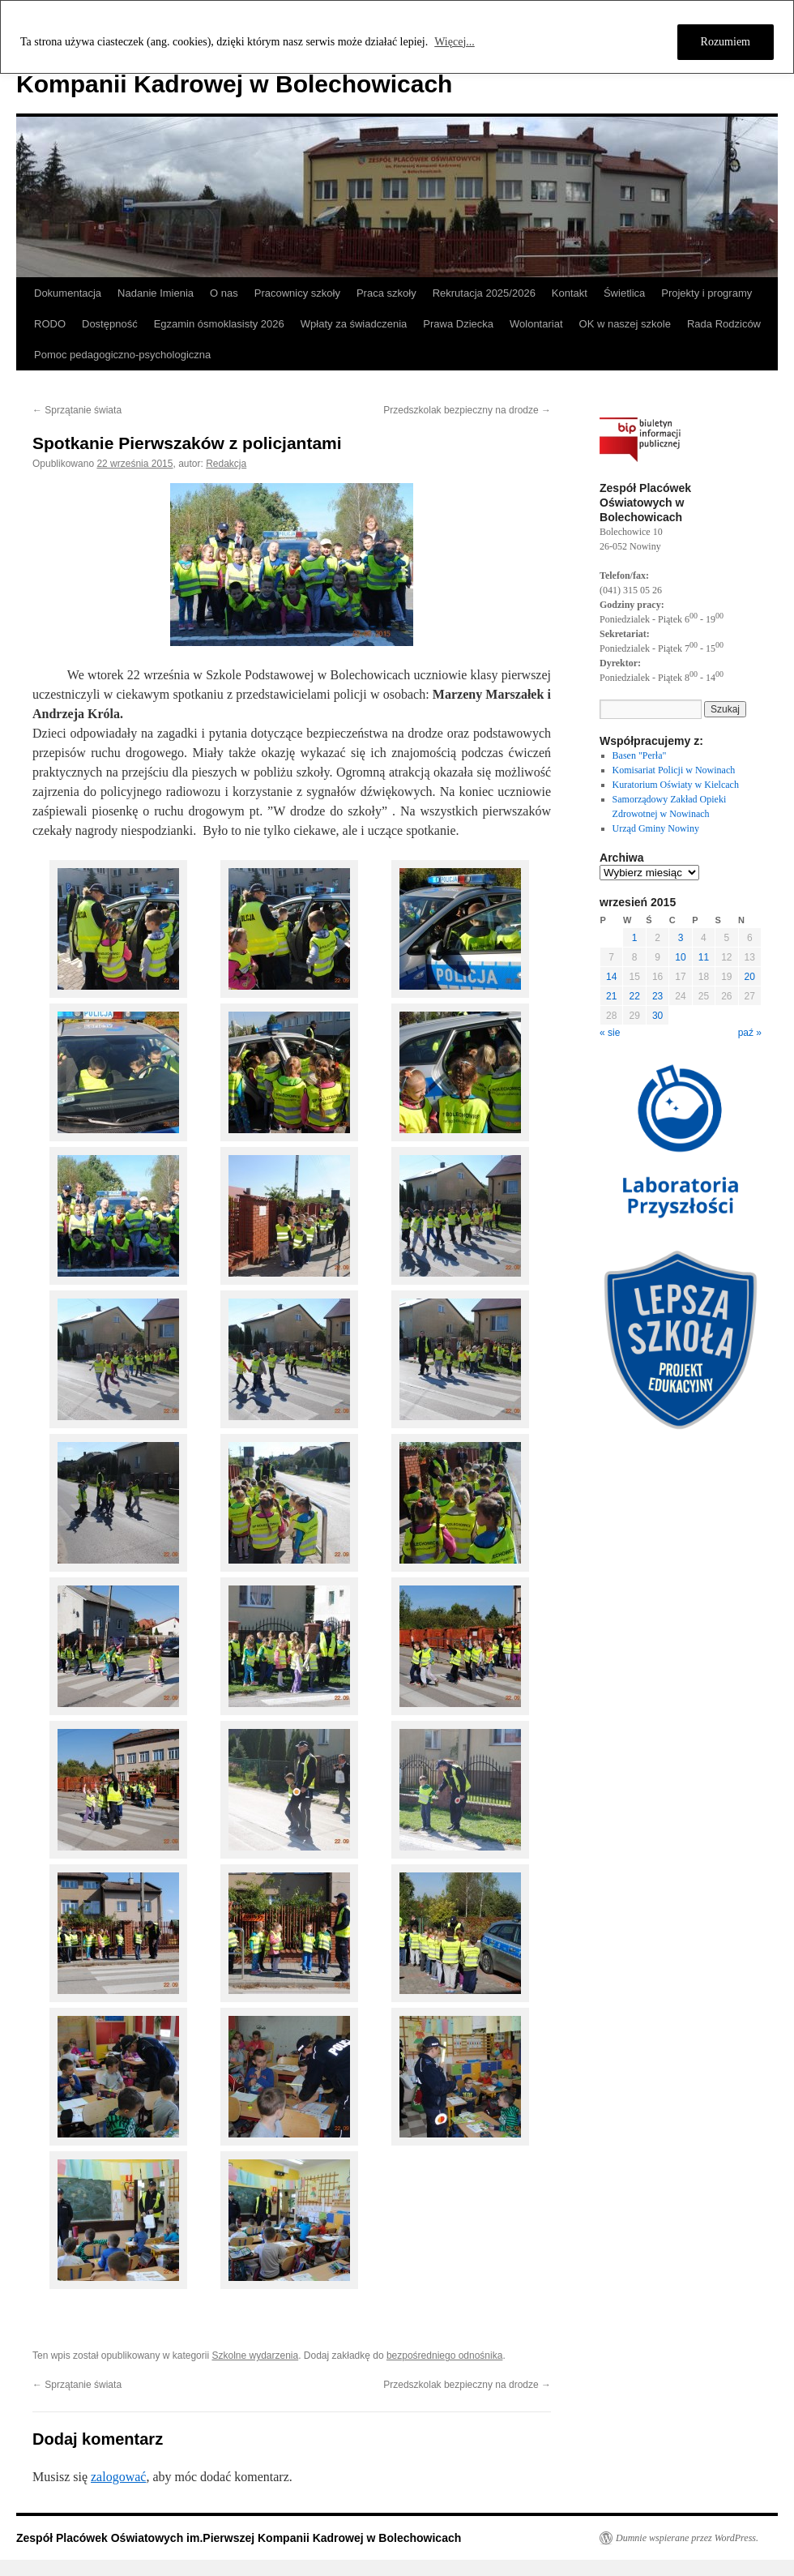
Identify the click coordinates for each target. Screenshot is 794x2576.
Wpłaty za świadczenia (354, 324)
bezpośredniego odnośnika (444, 2355)
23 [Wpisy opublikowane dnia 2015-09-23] (657, 996)
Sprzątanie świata (77, 410)
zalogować (118, 2477)
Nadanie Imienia (155, 293)
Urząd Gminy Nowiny (656, 828)
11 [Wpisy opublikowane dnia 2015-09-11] (703, 957)
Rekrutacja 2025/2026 (484, 293)
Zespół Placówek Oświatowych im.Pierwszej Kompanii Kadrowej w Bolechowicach (238, 2537)
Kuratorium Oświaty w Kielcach (676, 784)
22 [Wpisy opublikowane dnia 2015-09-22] (634, 996)
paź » (750, 1032)
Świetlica (624, 293)
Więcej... (454, 42)
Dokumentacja (67, 293)
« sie (610, 1032)
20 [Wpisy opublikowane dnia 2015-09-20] (750, 976)
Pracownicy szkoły (297, 293)
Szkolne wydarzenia (254, 2355)
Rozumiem (725, 42)
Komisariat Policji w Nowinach (674, 770)
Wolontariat (536, 324)
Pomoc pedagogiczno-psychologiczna (122, 355)
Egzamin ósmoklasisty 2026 (219, 324)
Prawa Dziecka (458, 324)
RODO (50, 324)
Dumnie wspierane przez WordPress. (687, 2538)
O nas (224, 293)
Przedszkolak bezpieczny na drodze (467, 410)
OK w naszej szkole (625, 324)
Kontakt (569, 293)
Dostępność (110, 324)
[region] (397, 37)
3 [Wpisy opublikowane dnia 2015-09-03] (681, 938)
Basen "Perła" (640, 755)
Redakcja (226, 463)
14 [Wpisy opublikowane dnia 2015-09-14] (611, 976)
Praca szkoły (386, 293)
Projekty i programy (706, 293)
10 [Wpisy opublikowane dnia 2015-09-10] (680, 957)
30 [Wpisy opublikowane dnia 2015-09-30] (657, 1015)
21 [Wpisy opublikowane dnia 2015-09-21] (611, 996)
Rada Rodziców (724, 324)
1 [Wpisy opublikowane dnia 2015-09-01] (635, 938)
